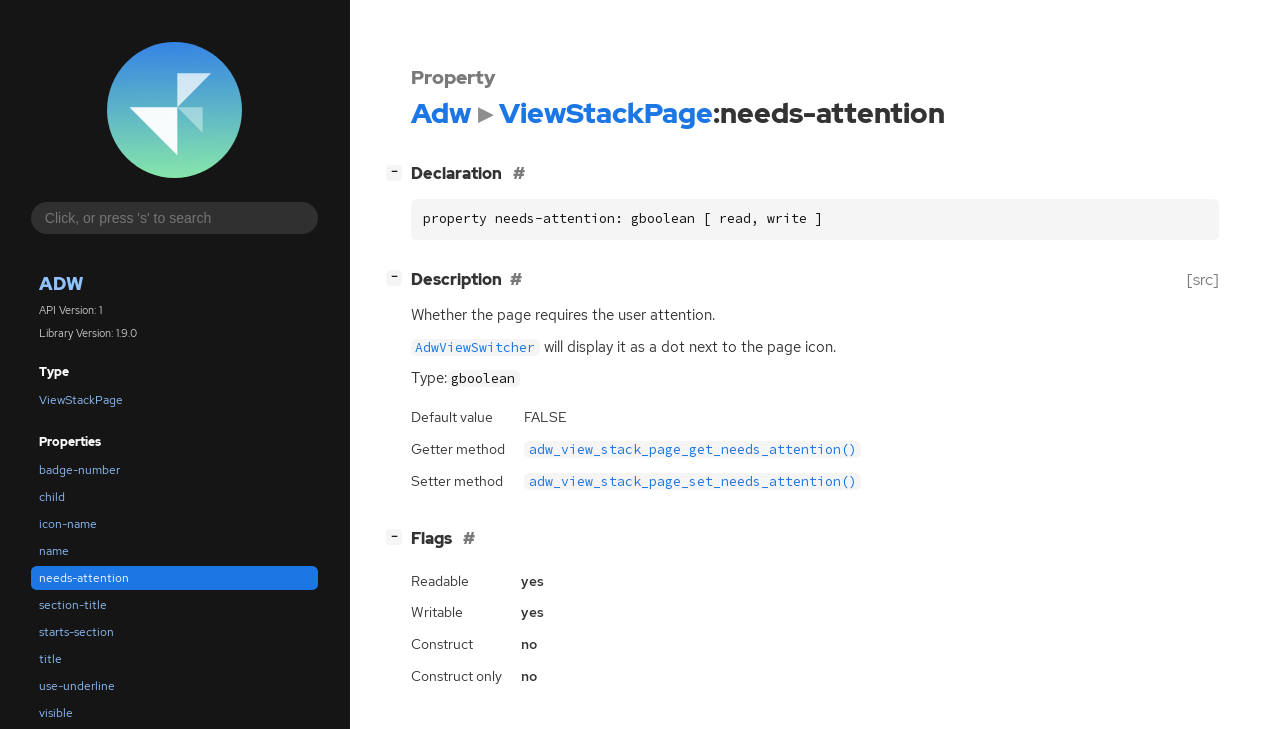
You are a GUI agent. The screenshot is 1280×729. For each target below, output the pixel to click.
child (52, 497)
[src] (1203, 279)
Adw (61, 283)
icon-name (68, 524)
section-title (73, 605)
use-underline (77, 686)
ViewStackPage (81, 400)
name (54, 551)
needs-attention (84, 578)
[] (398, 171)
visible (56, 713)
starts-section (76, 632)
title (50, 659)
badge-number (79, 470)
